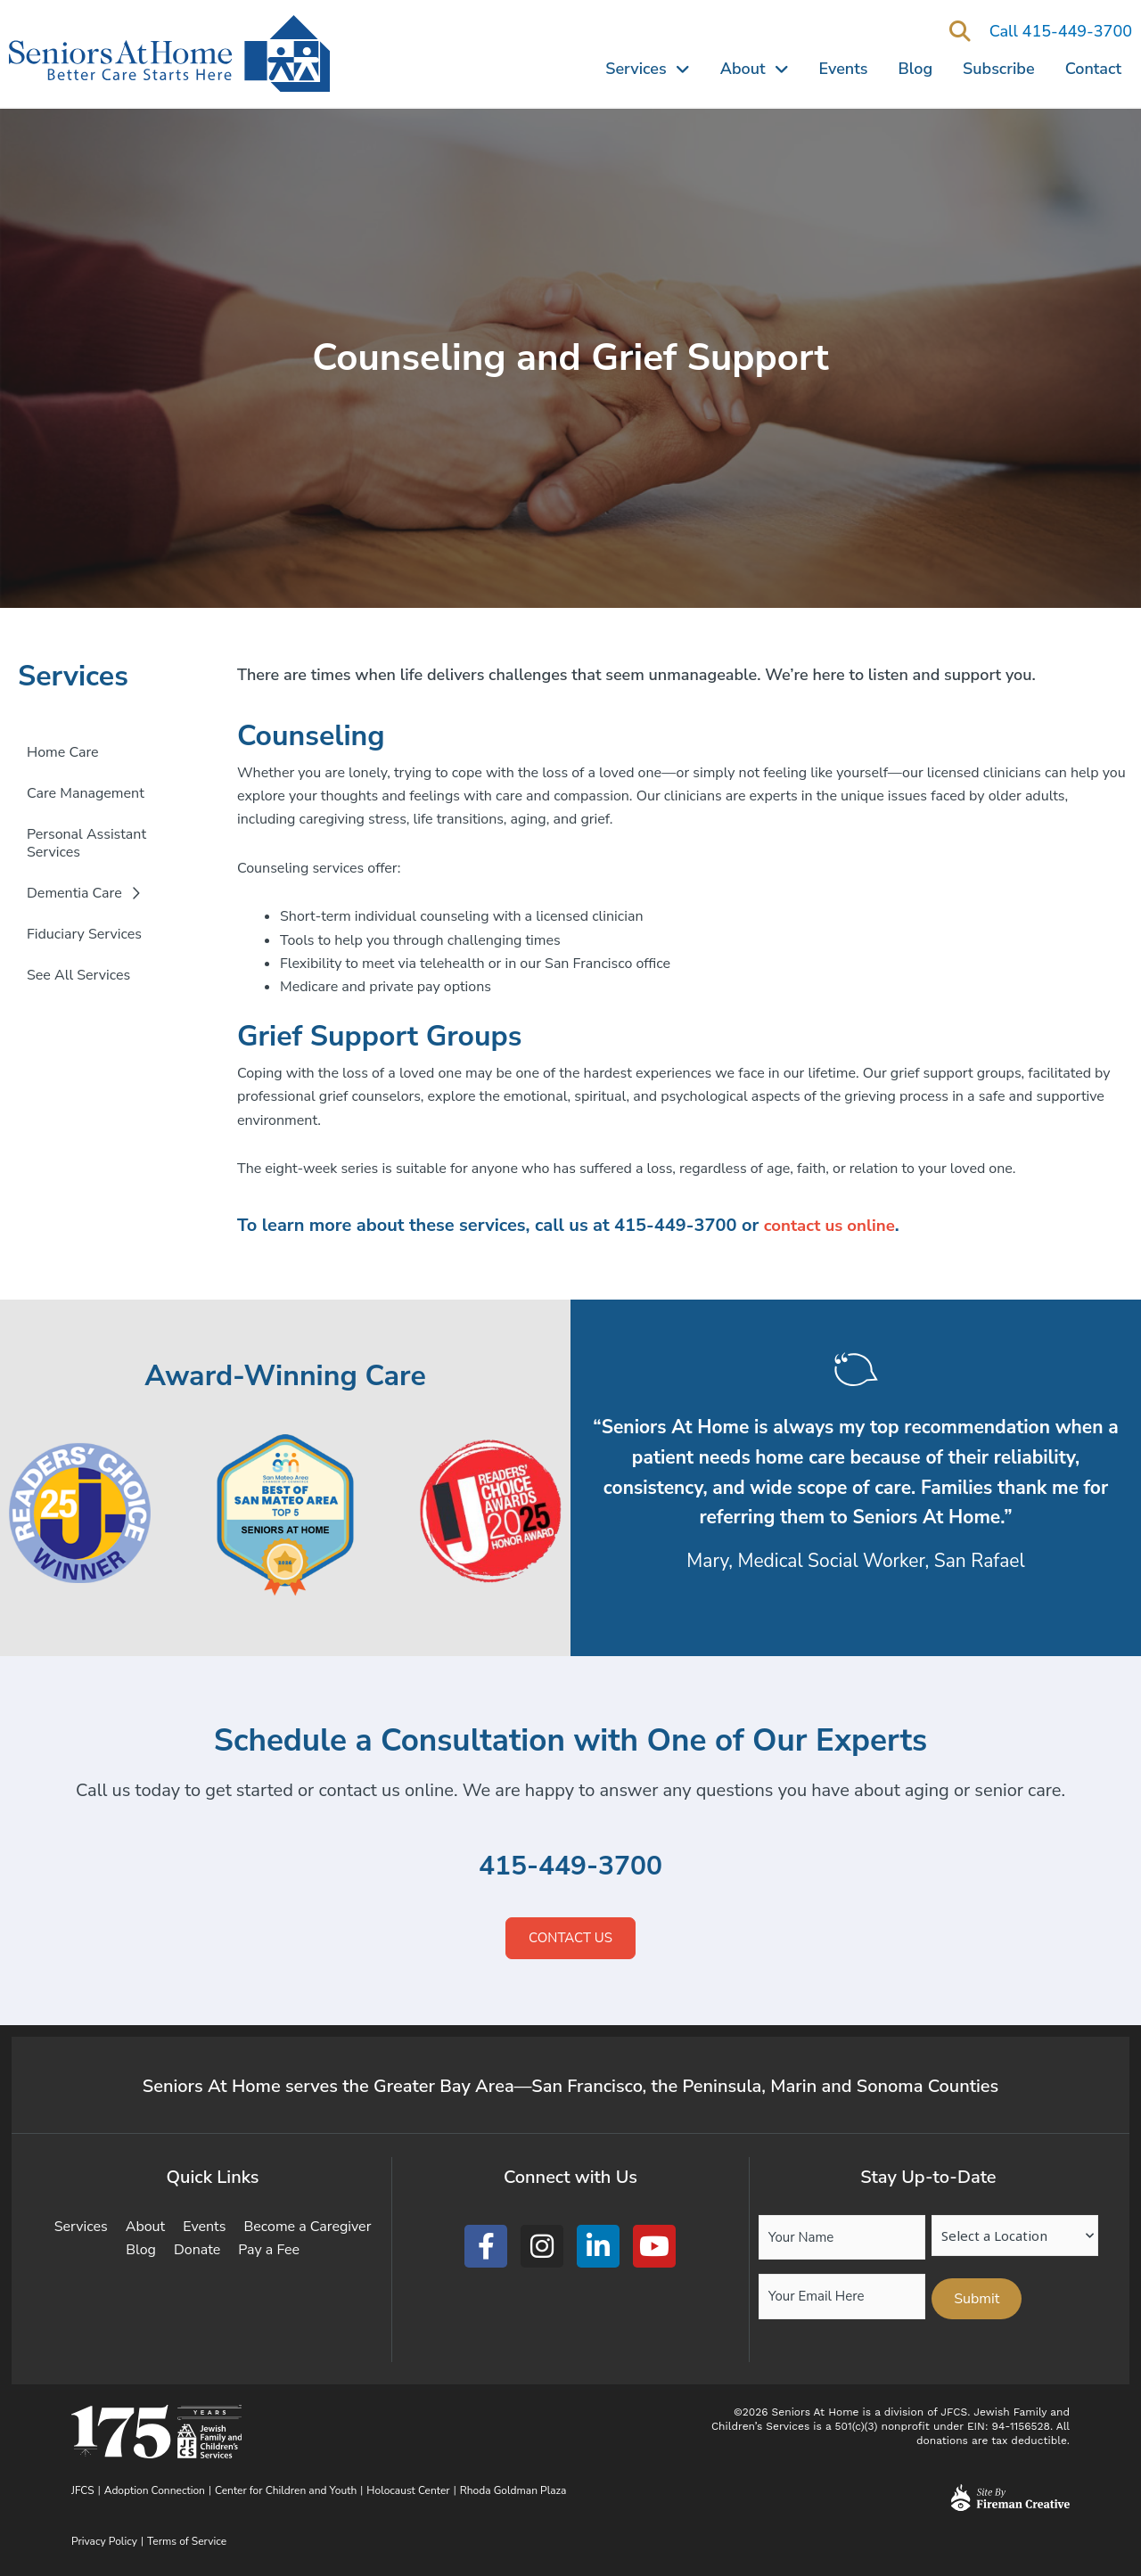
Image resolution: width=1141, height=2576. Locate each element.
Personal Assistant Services (86, 843)
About (754, 69)
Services (647, 69)
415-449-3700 (570, 1865)
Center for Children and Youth (286, 2490)
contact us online (834, 1225)
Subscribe (999, 68)
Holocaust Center (407, 2490)
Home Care (63, 752)
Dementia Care (83, 893)
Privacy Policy (104, 2541)
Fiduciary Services (84, 934)
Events (843, 68)
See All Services (78, 975)
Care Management (85, 793)
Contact (1093, 68)
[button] (960, 32)
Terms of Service (186, 2541)
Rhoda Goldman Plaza (515, 2490)
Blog (916, 68)
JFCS (82, 2490)
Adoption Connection (154, 2490)
